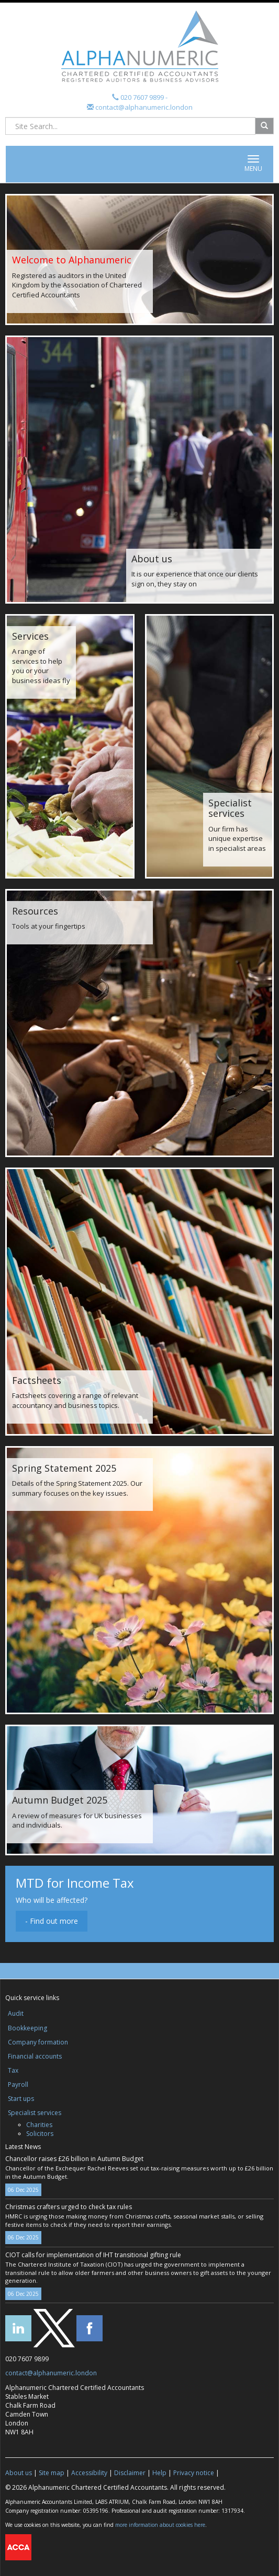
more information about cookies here (160, 2524)
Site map (51, 2472)
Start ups (21, 2098)
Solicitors (39, 2133)
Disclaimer (130, 2472)
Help (159, 2472)
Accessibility (89, 2472)
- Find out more (51, 1921)
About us (18, 2472)
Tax (13, 2070)
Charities (39, 2124)
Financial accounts (35, 2056)
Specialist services (34, 2112)
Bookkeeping (27, 2028)
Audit (16, 2013)
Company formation (38, 2042)
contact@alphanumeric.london (143, 107)
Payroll (18, 2084)
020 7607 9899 (142, 97)
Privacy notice (193, 2472)
